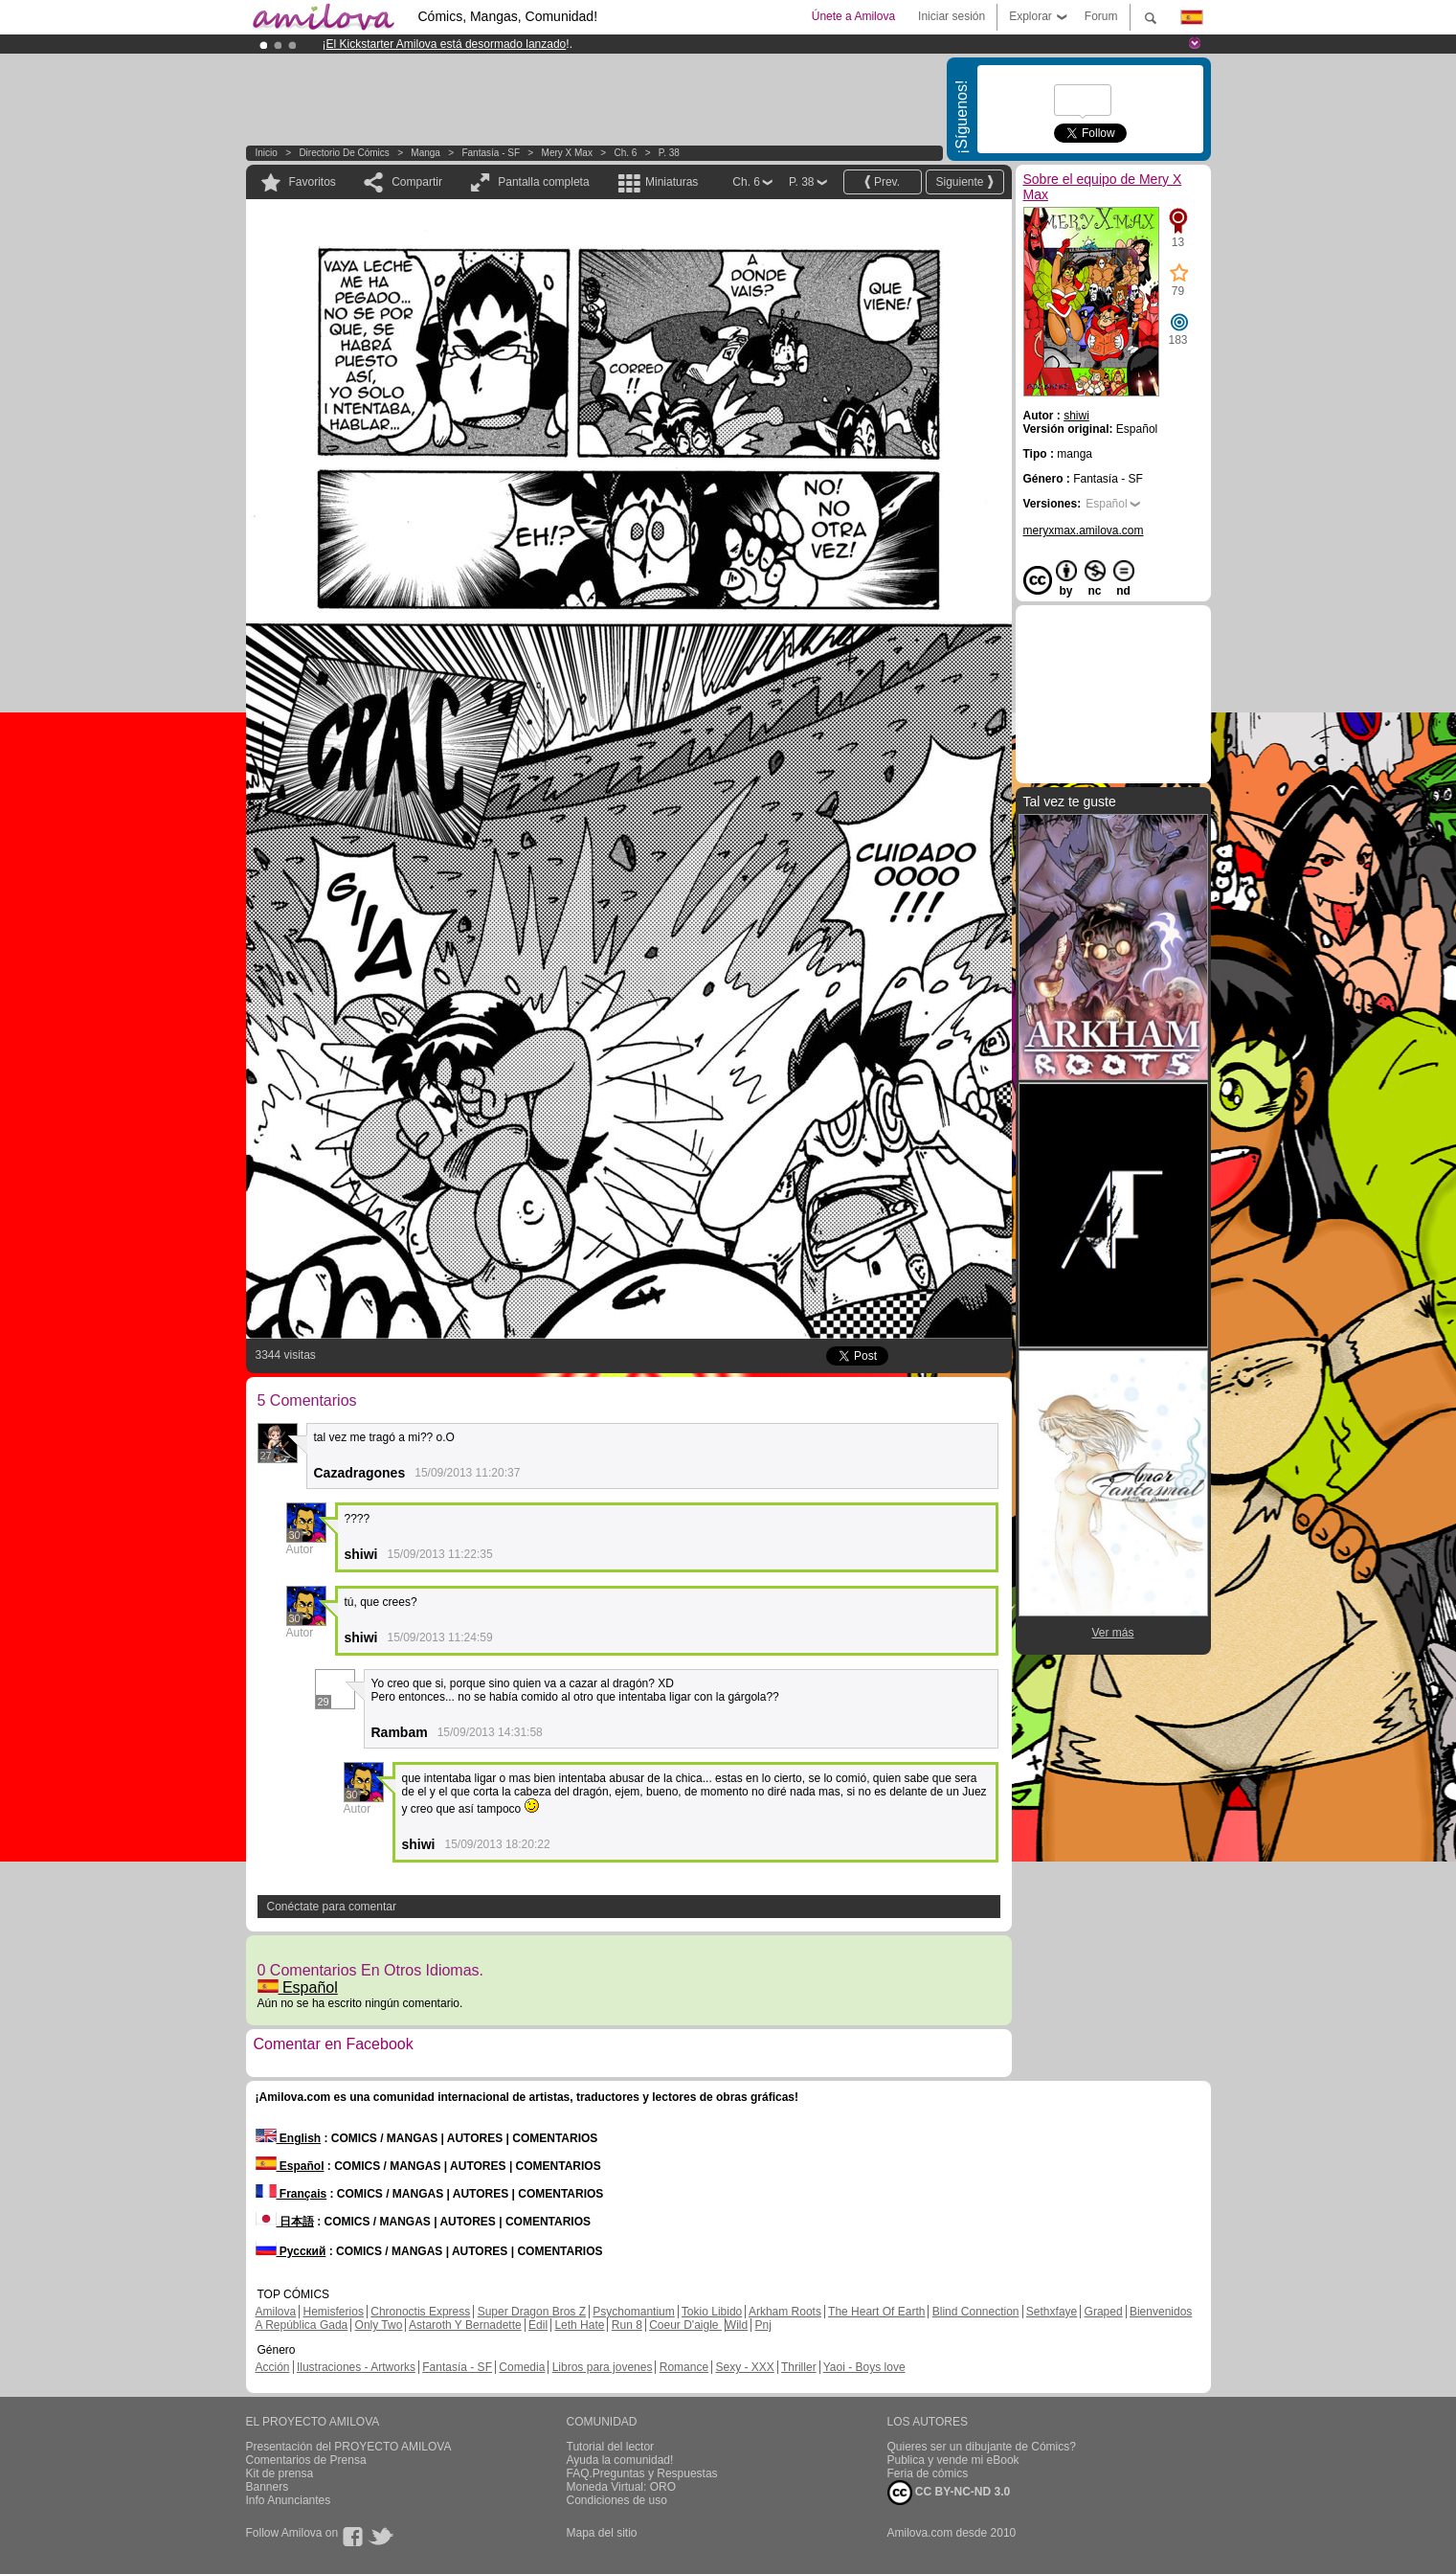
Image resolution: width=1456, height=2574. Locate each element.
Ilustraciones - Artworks (356, 2367)
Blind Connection (975, 2311)
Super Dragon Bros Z (532, 2311)
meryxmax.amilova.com (1083, 530)
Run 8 (627, 2325)
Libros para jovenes (602, 2367)
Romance (684, 2367)
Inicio (267, 152)
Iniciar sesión (951, 16)
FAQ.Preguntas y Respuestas (642, 2473)
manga (425, 152)
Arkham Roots (785, 2311)
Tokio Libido (712, 2311)
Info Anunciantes (288, 2500)
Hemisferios (333, 2311)
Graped (1104, 2311)
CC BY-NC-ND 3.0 (949, 2492)
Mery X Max (567, 152)
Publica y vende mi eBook (953, 2460)
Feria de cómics (928, 2473)
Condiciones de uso (617, 2500)
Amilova (276, 2311)
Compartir (417, 182)
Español (298, 1987)
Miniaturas (671, 182)
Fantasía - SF (490, 152)
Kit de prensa (280, 2473)
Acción (273, 2367)
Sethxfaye (1051, 2311)
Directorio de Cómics (344, 152)
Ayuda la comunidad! (620, 2460)
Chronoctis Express (420, 2311)
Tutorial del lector (611, 2446)
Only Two (379, 2325)
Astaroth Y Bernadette (465, 2325)
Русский (291, 2251)
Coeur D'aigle (685, 2325)
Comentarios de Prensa (306, 2460)
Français (291, 2194)
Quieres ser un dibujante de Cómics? (981, 2446)
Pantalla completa (543, 182)
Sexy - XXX (744, 2367)
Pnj (763, 2325)
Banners (267, 2487)
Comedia (522, 2367)
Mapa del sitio (602, 2533)
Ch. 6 (625, 152)
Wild (737, 2325)
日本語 (285, 2221)
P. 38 (669, 152)
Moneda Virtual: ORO (622, 2487)
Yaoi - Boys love (864, 2367)
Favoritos (312, 182)
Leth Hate (579, 2325)
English (289, 2138)
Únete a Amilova (853, 16)
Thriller (799, 2367)
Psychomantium (633, 2311)
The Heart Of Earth (876, 2311)
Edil (538, 2325)
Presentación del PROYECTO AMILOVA (349, 2446)
